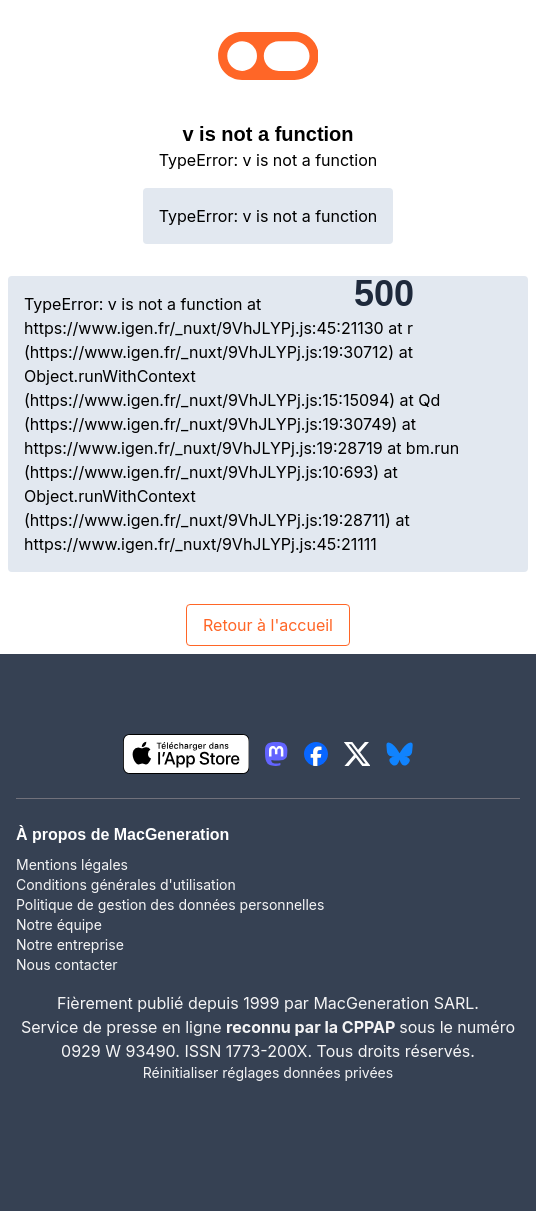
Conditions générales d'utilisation (126, 884)
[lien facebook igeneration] (316, 754)
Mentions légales (72, 864)
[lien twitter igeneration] (357, 754)
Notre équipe (59, 924)
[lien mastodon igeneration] (276, 754)
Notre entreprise (70, 944)
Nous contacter (67, 964)
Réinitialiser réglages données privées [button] (268, 1072)
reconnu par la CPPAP (312, 1027)
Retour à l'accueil (268, 625)
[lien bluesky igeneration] (399, 754)
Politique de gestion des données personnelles (170, 904)
